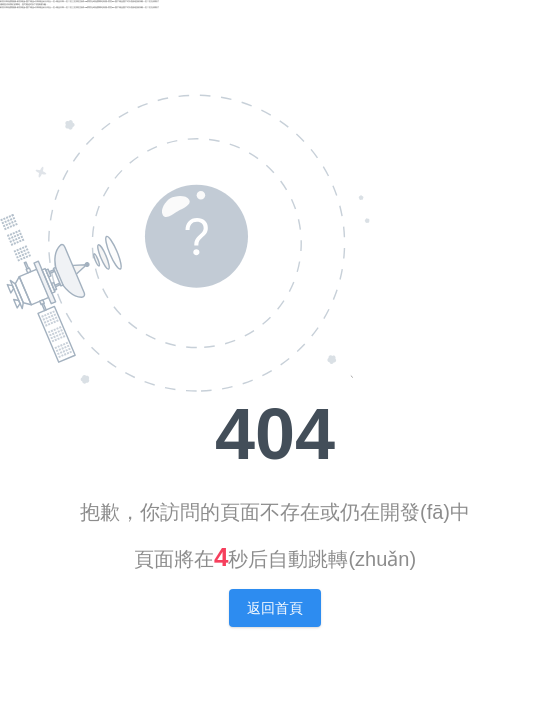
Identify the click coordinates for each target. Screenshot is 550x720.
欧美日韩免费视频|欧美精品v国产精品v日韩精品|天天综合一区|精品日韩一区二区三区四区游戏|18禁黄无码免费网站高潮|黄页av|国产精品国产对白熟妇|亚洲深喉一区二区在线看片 (79, 1)
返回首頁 (275, 608)
